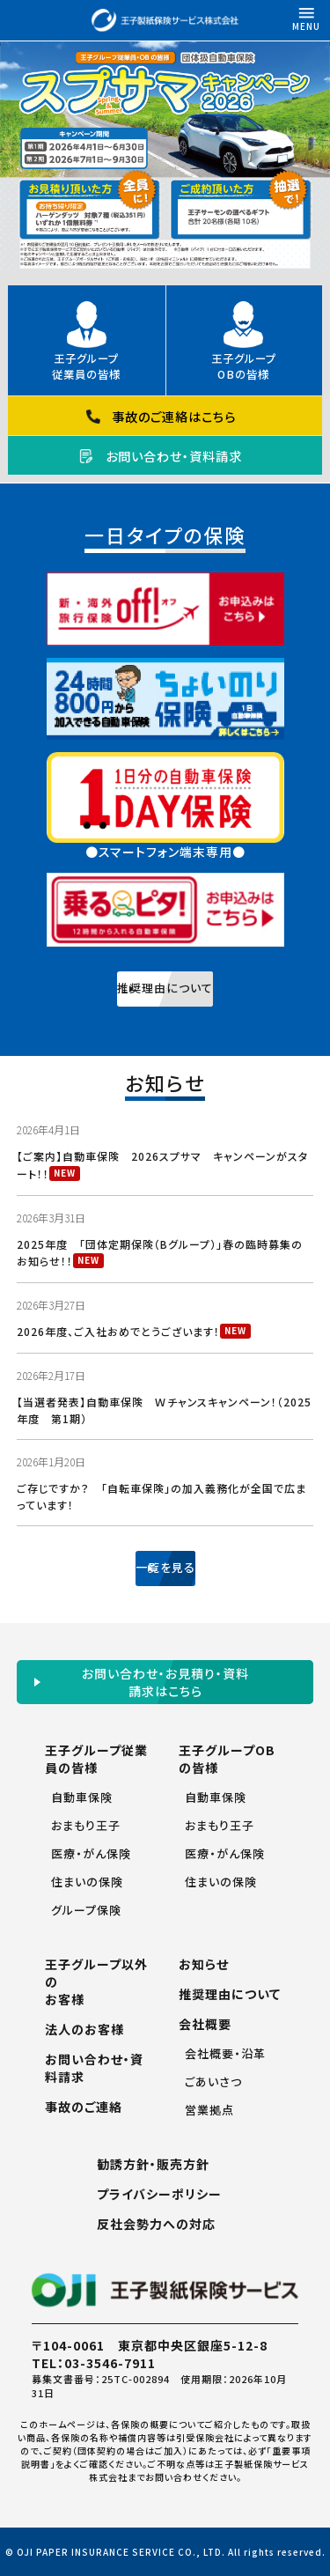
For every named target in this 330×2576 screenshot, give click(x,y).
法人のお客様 (84, 2029)
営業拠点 (209, 2109)
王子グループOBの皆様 (243, 366)
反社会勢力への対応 (156, 2224)
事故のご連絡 (83, 2106)
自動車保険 (82, 1797)
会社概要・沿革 (225, 2053)
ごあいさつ (213, 2081)
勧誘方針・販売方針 (153, 2164)
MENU (306, 16)
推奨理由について (230, 1994)
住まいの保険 (87, 1881)
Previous (12, 161)
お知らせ (204, 1964)
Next (317, 161)
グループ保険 (86, 1909)
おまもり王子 (86, 1825)
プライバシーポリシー (159, 2194)
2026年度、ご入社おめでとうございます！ (118, 1331)
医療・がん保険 (91, 1853)
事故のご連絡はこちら (174, 416)
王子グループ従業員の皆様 (86, 366)
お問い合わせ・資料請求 (174, 456)
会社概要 (205, 2024)
